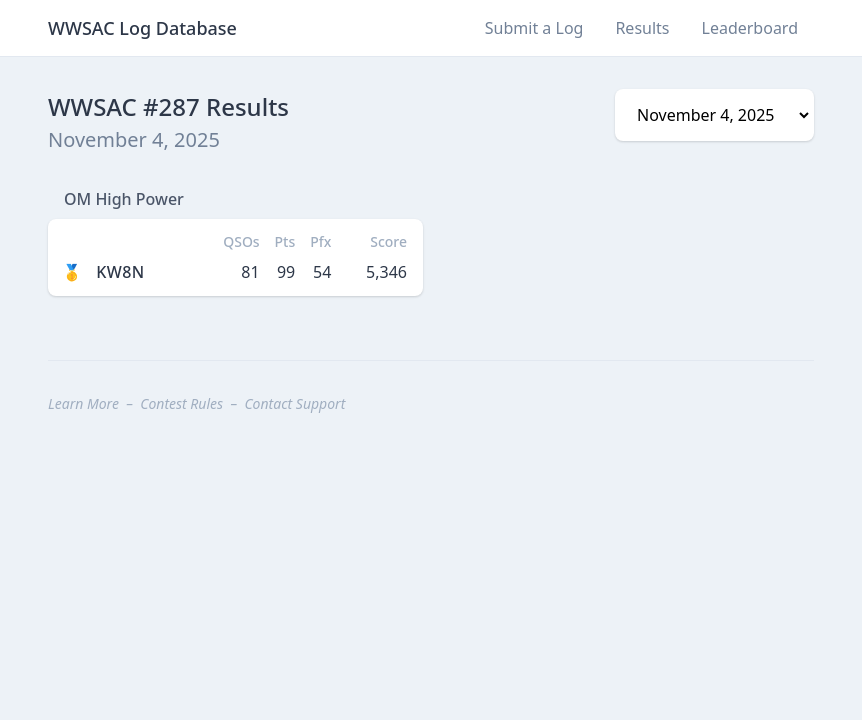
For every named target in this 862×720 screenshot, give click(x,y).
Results (642, 28)
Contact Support (294, 403)
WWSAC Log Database (142, 28)
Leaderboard (750, 28)
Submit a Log (534, 28)
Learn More (83, 403)
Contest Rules (181, 403)
